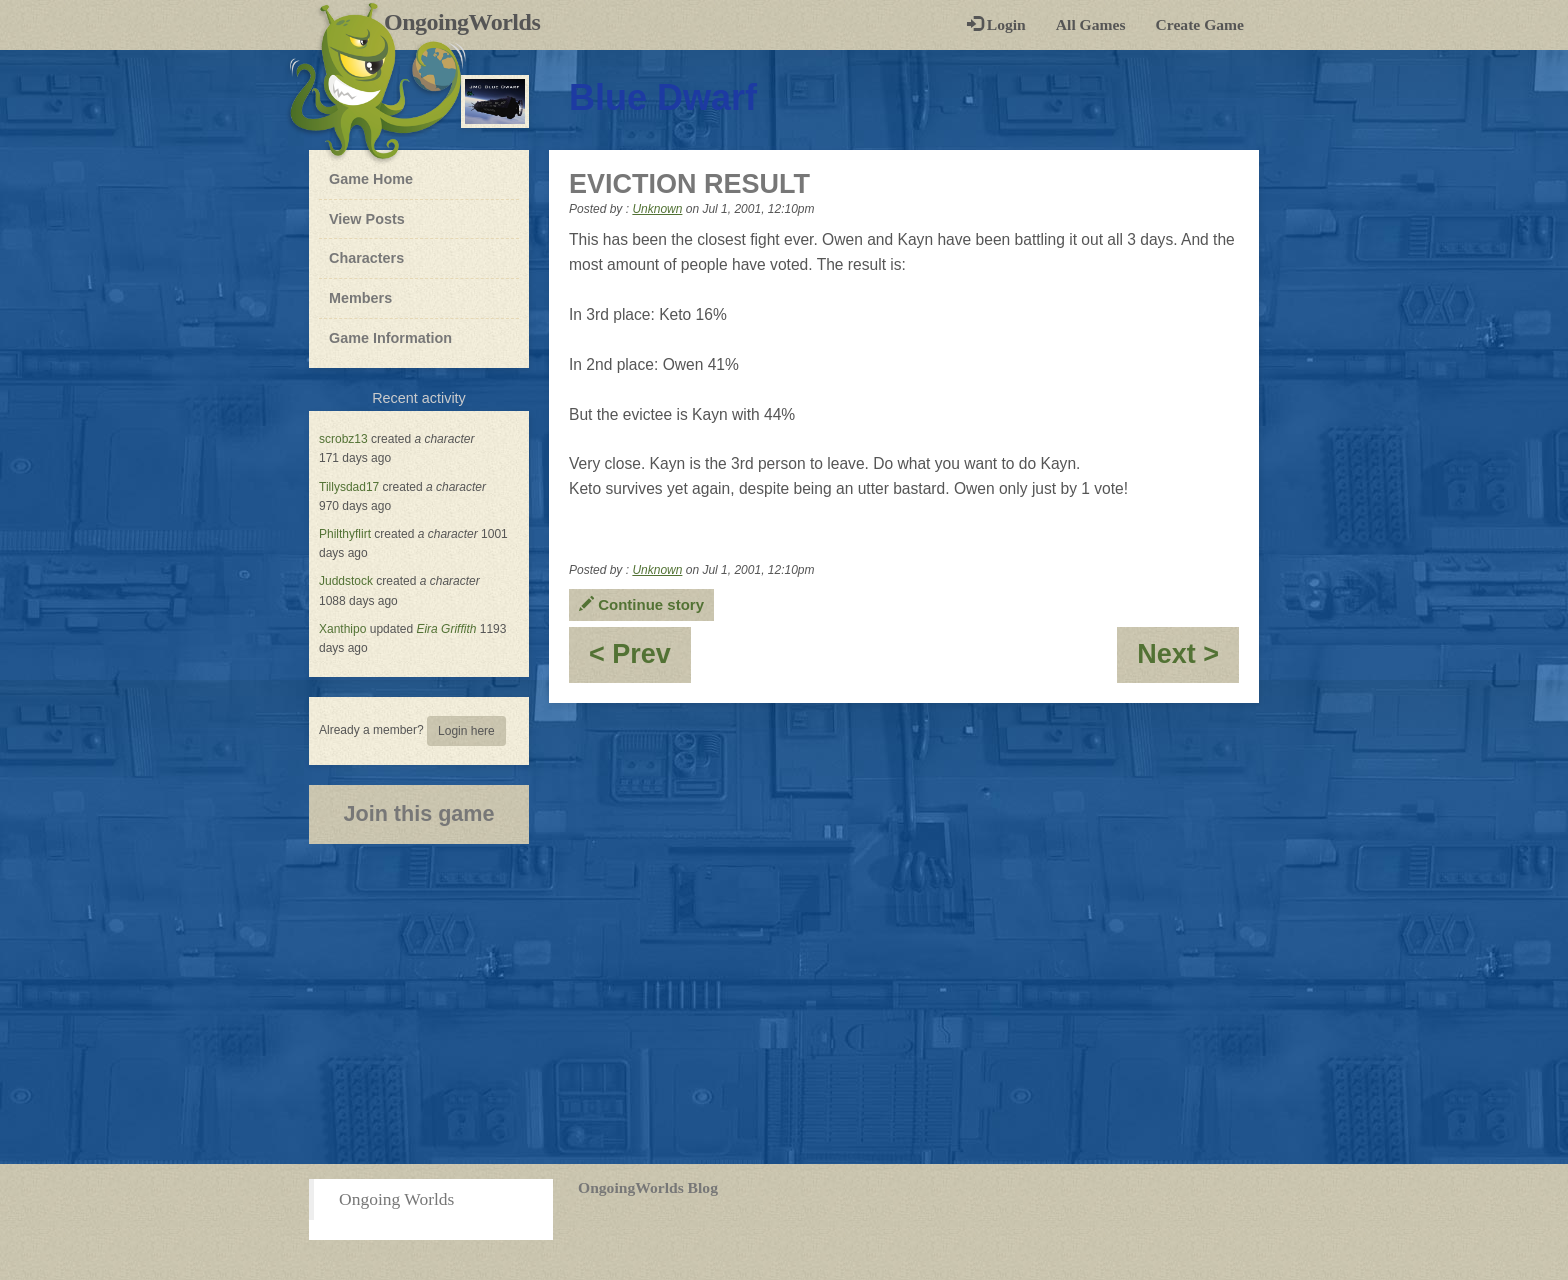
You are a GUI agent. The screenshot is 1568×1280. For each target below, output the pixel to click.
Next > (1188, 660)
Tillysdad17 (349, 487)
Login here (466, 731)
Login (996, 24)
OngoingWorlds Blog (648, 1187)
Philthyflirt (345, 534)
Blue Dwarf (663, 97)
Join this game (418, 813)
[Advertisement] (784, 1004)
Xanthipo (342, 629)
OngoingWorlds (469, 22)
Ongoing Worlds (396, 1199)
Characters (366, 257)
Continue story (641, 604)
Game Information (390, 338)
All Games (1091, 24)
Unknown (657, 209)
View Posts (367, 219)
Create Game (1200, 24)
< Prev (640, 660)
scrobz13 (343, 439)
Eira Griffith (446, 629)
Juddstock (346, 581)
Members (360, 298)
